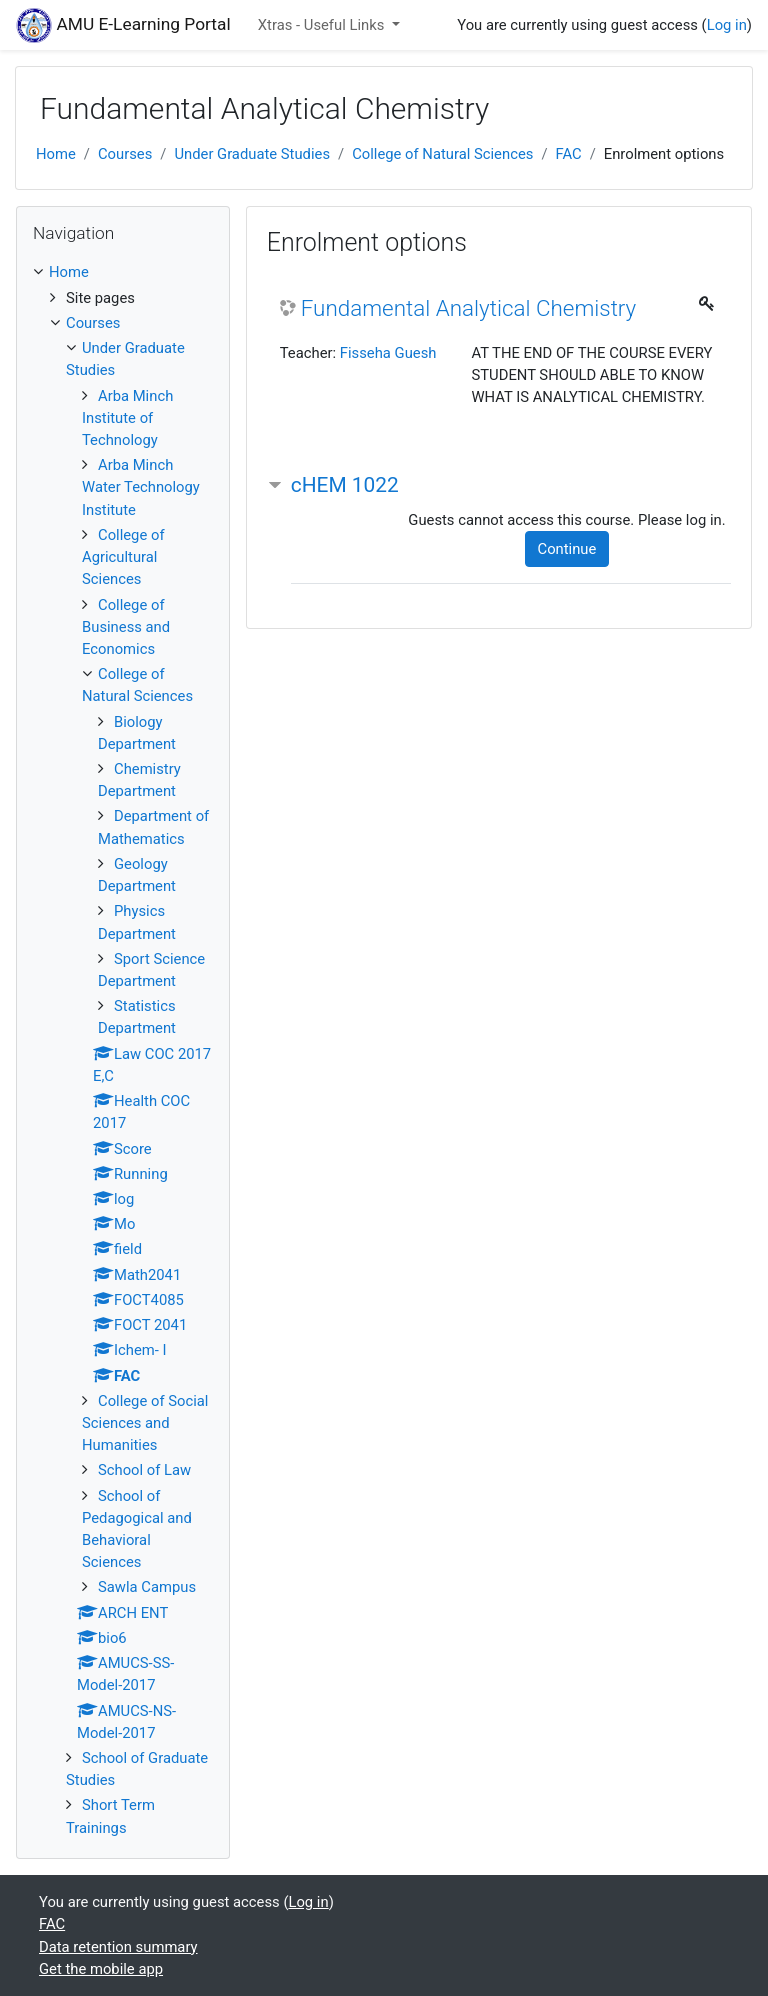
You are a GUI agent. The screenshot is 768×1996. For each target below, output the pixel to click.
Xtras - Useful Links (323, 25)
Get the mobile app (101, 1969)
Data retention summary (118, 1947)
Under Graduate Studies (252, 154)
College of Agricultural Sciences (123, 557)
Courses (125, 154)
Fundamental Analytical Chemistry (469, 308)
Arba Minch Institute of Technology (127, 418)
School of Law (144, 1470)
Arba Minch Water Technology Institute (141, 487)
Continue (567, 549)
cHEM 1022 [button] (345, 485)
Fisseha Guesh (388, 353)
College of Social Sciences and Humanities (145, 1423)
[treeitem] (123, 272)
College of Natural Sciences (442, 154)
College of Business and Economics (126, 627)
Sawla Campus (147, 1587)
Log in (727, 25)
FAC (568, 154)
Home (56, 154)
